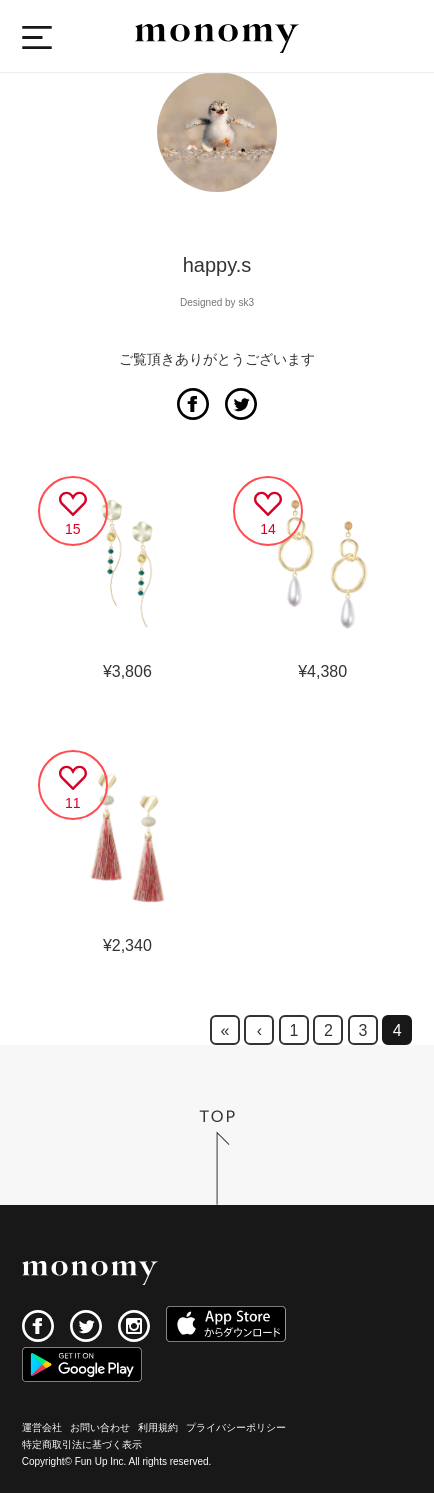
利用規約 (158, 1427)
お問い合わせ (100, 1427)
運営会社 (42, 1427)
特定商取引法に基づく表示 (82, 1444)
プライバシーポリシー (236, 1427)
